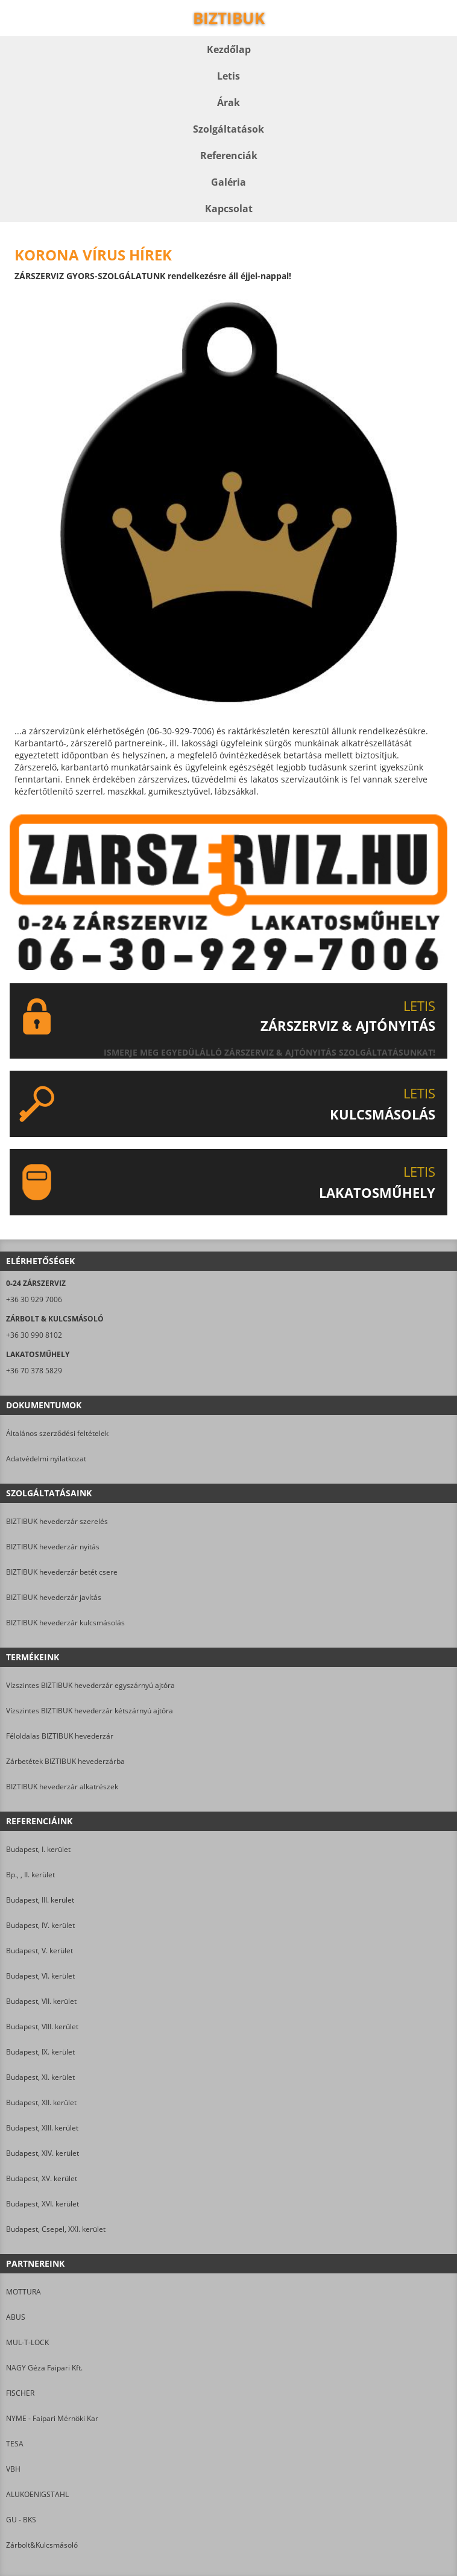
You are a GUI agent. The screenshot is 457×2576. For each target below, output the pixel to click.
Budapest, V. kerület (39, 1950)
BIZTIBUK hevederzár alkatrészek (62, 1786)
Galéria (228, 182)
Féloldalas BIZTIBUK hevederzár (59, 1736)
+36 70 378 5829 (34, 1370)
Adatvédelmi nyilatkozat (46, 1458)
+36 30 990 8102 (34, 1335)
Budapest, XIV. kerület (42, 2153)
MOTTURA (23, 2292)
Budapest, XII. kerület (41, 2102)
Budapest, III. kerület (40, 1900)
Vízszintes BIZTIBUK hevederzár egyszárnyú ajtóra (90, 1685)
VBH (13, 2469)
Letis (228, 76)
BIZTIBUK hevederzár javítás (53, 1597)
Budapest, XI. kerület (40, 2077)
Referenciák (228, 155)
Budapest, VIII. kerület (42, 2026)
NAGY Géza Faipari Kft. (44, 2368)
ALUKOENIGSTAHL (37, 2494)
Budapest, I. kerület (38, 1849)
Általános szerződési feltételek (57, 1433)
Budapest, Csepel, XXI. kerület (56, 2229)
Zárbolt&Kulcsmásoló (42, 2545)
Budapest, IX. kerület (40, 2052)
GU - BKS (21, 2520)
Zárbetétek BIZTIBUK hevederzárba (65, 1761)
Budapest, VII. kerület (41, 2001)
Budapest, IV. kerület (40, 1925)
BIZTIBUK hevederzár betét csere (62, 1572)
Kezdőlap (229, 49)
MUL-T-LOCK (27, 2342)
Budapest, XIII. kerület (42, 2128)
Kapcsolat (229, 208)
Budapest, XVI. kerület (42, 2204)
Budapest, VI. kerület (40, 1976)
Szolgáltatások (228, 129)
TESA (15, 2444)
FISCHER (20, 2393)
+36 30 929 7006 (34, 1299)
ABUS (15, 2317)
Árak (228, 102)
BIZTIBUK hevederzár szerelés (57, 1521)
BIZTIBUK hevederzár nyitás (52, 1547)
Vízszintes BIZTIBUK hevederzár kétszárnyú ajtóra (89, 1710)
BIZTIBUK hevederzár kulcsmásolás (65, 1622)
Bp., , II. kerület (30, 1874)
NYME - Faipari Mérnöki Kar (52, 2418)
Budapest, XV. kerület (41, 2178)
